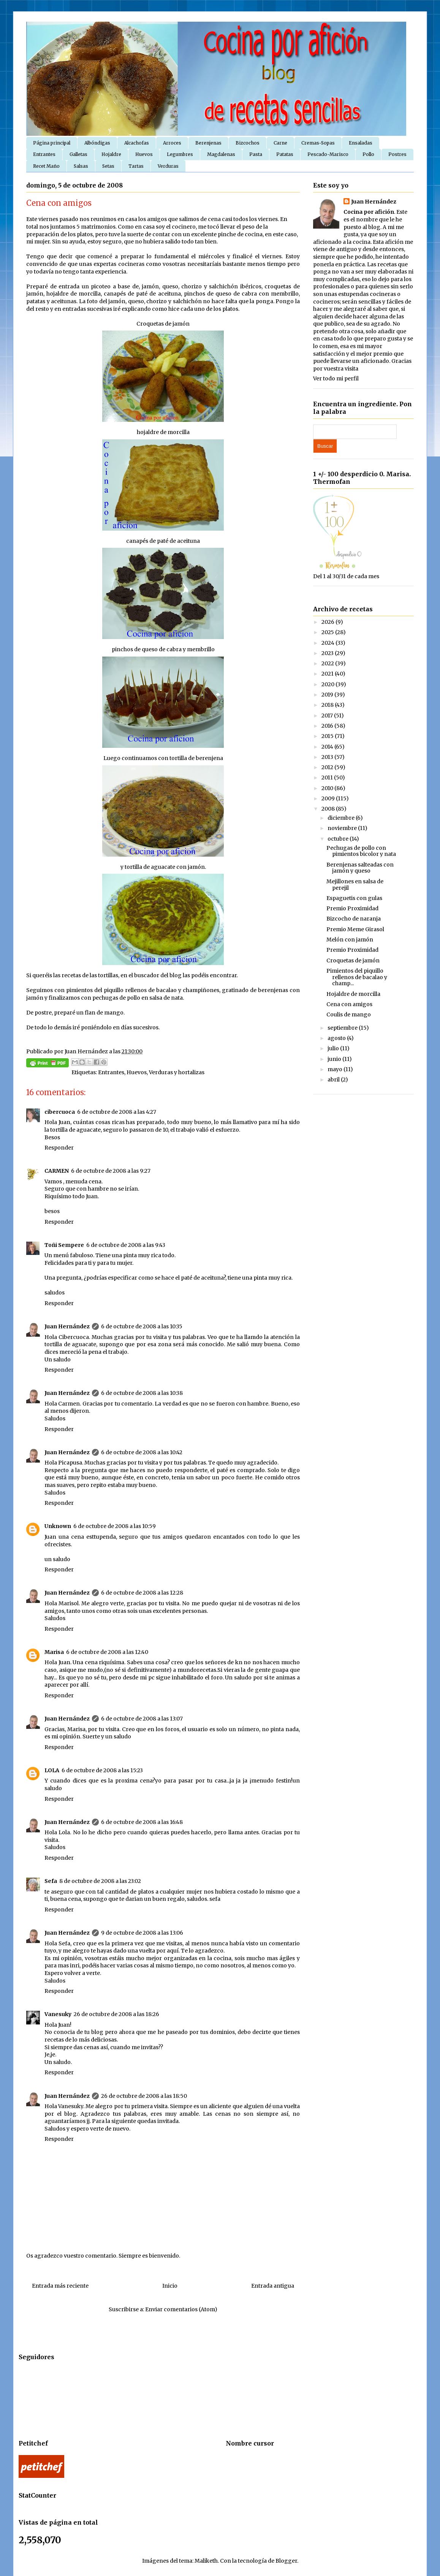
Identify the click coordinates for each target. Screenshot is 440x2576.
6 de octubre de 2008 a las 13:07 (142, 1718)
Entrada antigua (272, 2285)
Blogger (286, 2560)
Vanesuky (57, 2014)
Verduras (168, 166)
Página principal (51, 143)
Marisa (54, 1652)
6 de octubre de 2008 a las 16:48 (142, 1822)
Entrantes (44, 154)
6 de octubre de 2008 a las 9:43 (125, 1245)
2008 (328, 808)
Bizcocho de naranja (353, 918)
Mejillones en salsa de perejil (354, 884)
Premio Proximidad (352, 908)
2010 (327, 788)
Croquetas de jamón (353, 960)
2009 (328, 798)
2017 (327, 715)
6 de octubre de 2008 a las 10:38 (142, 1393)
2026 (328, 622)
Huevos (144, 154)
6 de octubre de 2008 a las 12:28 (142, 1592)
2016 (327, 725)
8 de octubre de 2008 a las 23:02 (100, 1881)
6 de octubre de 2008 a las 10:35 (141, 1326)
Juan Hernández (67, 1326)
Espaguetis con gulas (354, 898)
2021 (328, 673)
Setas (108, 166)
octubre (339, 838)
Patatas (284, 154)
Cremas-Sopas (318, 143)
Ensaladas (360, 143)
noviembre (343, 828)
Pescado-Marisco (327, 154)
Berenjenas (208, 143)
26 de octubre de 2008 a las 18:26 (116, 2014)
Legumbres (180, 154)
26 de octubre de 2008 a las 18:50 (144, 2096)
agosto (337, 1038)
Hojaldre (111, 154)
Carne (280, 143)
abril (334, 1079)
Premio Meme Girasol (355, 929)
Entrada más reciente (60, 2285)
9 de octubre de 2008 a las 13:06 (142, 1932)
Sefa (50, 1881)
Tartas (136, 166)
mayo (335, 1069)
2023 (328, 653)
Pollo (368, 154)
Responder (59, 1147)
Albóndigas (97, 143)
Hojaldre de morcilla (353, 994)
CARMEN (56, 1170)
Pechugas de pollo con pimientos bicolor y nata (361, 851)
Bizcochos (248, 143)
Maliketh (206, 2560)
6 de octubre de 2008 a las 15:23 (102, 1770)
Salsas (81, 166)
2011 (327, 777)
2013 (327, 757)
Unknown (57, 1526)
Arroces (172, 143)
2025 (328, 632)
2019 (327, 694)
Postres (397, 154)
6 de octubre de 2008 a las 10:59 (114, 1526)
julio (334, 1048)
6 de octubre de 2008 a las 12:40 (107, 1652)
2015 (328, 736)
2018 (328, 704)
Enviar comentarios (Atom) (181, 2309)
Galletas (78, 154)
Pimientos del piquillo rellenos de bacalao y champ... (356, 977)
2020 (328, 684)
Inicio (169, 2285)
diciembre (342, 817)
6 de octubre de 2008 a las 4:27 (116, 1111)
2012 (327, 767)
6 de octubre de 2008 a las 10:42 (141, 1452)
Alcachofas (136, 143)
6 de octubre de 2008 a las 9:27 (110, 1170)
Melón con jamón (349, 939)
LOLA (51, 1770)
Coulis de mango (348, 1014)
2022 (328, 663)
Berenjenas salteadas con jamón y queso (360, 868)
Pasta (255, 154)
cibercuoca (59, 1111)
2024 (328, 642)
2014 (327, 746)
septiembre (343, 1027)
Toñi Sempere (64, 1245)
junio (335, 1059)
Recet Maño (46, 166)
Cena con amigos (349, 1004)
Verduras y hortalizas (176, 1072)
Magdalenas (221, 154)
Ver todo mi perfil (336, 378)
